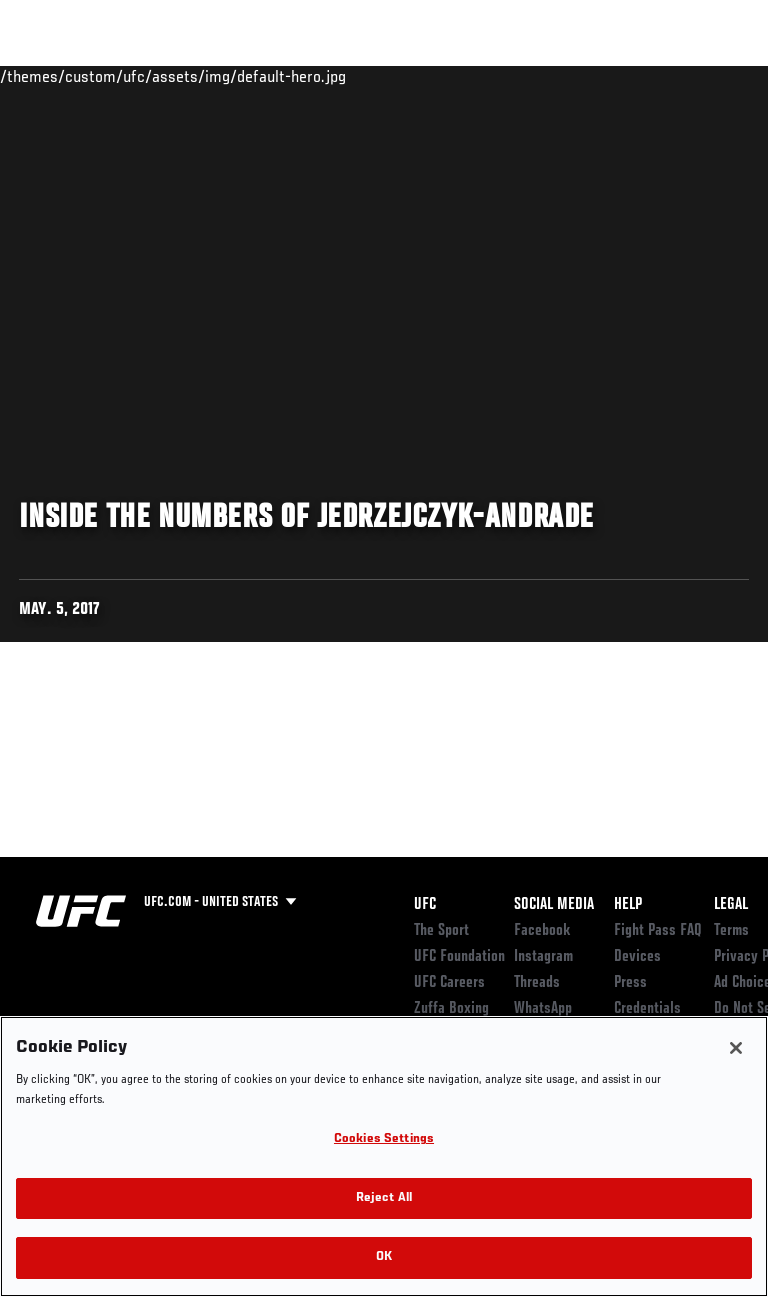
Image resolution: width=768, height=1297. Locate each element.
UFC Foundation (459, 957)
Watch (474, 76)
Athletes (228, 76)
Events (54, 76)
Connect (393, 76)
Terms (731, 931)
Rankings (139, 76)
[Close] (736, 1048)
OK (384, 1257)
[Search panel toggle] (703, 76)
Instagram (543, 957)
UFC (425, 905)
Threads (537, 983)
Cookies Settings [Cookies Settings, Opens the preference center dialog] (384, 1139)
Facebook (542, 931)
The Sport (441, 931)
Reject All (384, 1198)
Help (628, 905)
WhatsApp (543, 1009)
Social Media (554, 905)
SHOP (648, 76)
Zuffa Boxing (553, 85)
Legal (731, 905)
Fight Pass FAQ (658, 931)
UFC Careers (449, 983)
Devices (637, 957)
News (306, 76)
